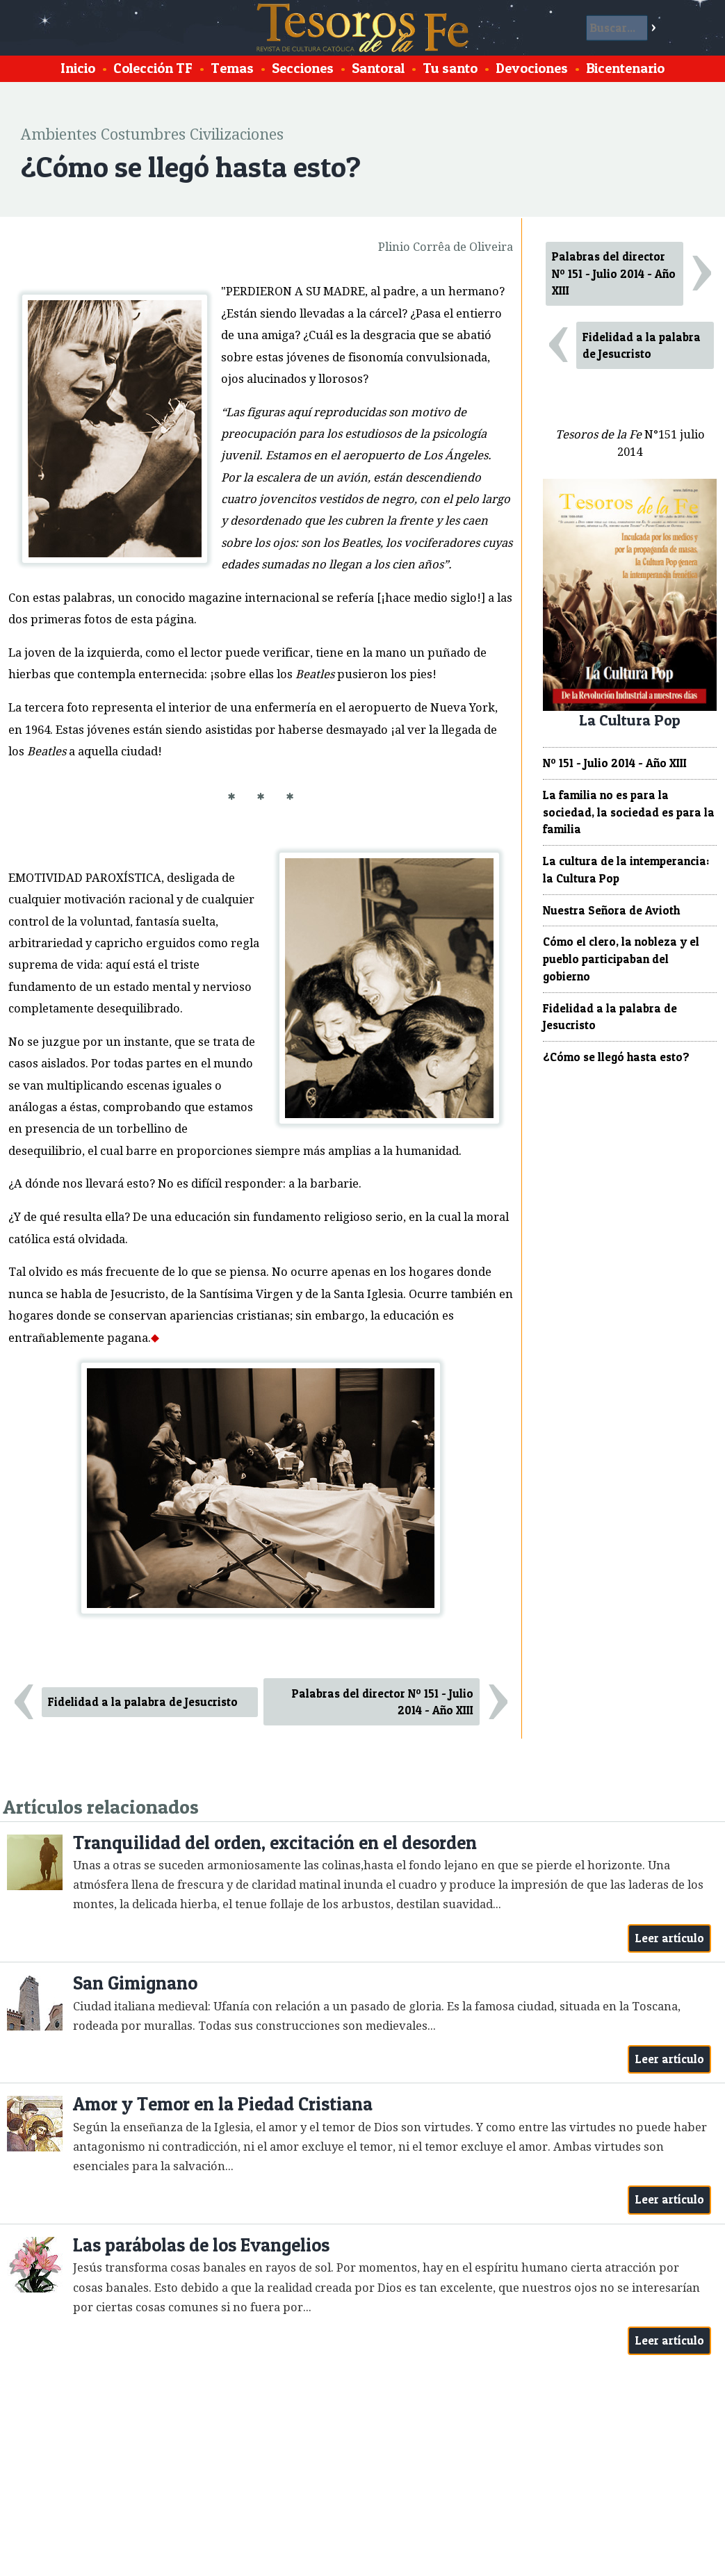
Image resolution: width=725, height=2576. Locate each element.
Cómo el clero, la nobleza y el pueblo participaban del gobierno (621, 959)
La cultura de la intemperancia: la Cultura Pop (626, 869)
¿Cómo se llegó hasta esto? (616, 1057)
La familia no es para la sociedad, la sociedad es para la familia (629, 812)
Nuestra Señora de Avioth (611, 910)
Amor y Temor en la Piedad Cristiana (223, 2103)
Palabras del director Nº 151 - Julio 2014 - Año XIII (382, 1702)
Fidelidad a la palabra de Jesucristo (143, 1702)
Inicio (77, 68)
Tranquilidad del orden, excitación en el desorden (275, 1842)
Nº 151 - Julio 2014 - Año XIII (615, 763)
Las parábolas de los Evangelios (201, 2244)
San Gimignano (135, 1982)
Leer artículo (669, 1938)
